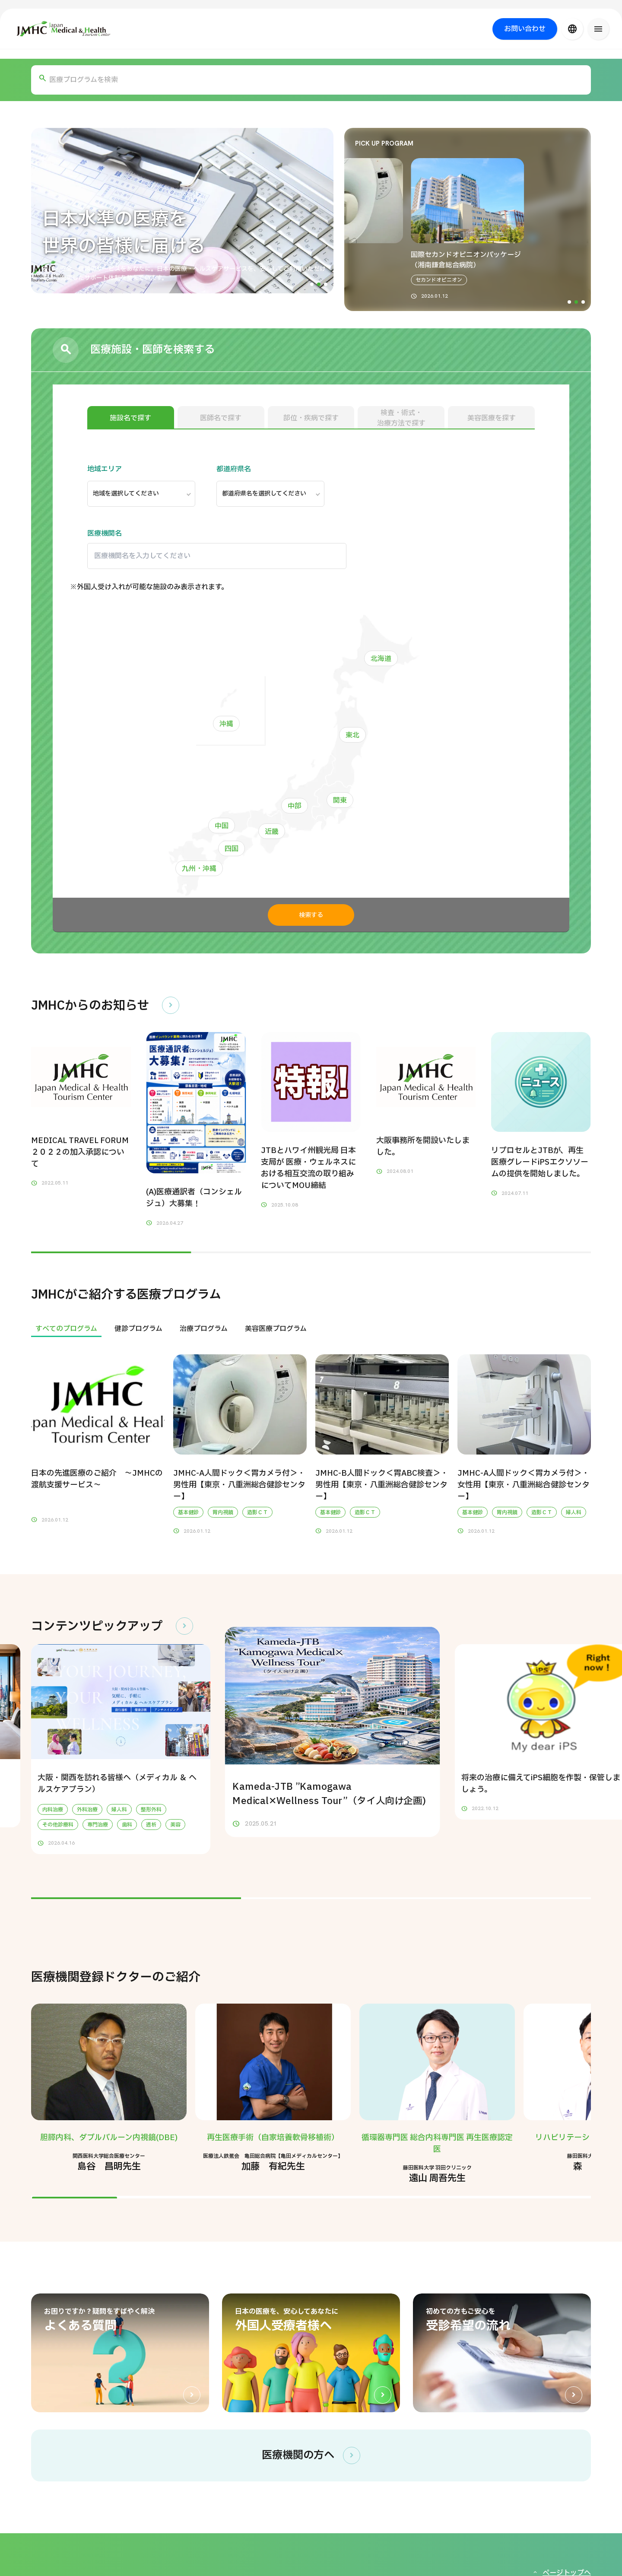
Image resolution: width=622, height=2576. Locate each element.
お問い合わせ (525, 29)
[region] (311, 1329)
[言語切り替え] (572, 29)
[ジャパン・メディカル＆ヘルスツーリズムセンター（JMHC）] (63, 28)
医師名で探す (220, 418)
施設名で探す (130, 418)
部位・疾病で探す (311, 418)
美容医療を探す (491, 418)
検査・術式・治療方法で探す (401, 418)
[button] (312, 284)
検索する (311, 915)
